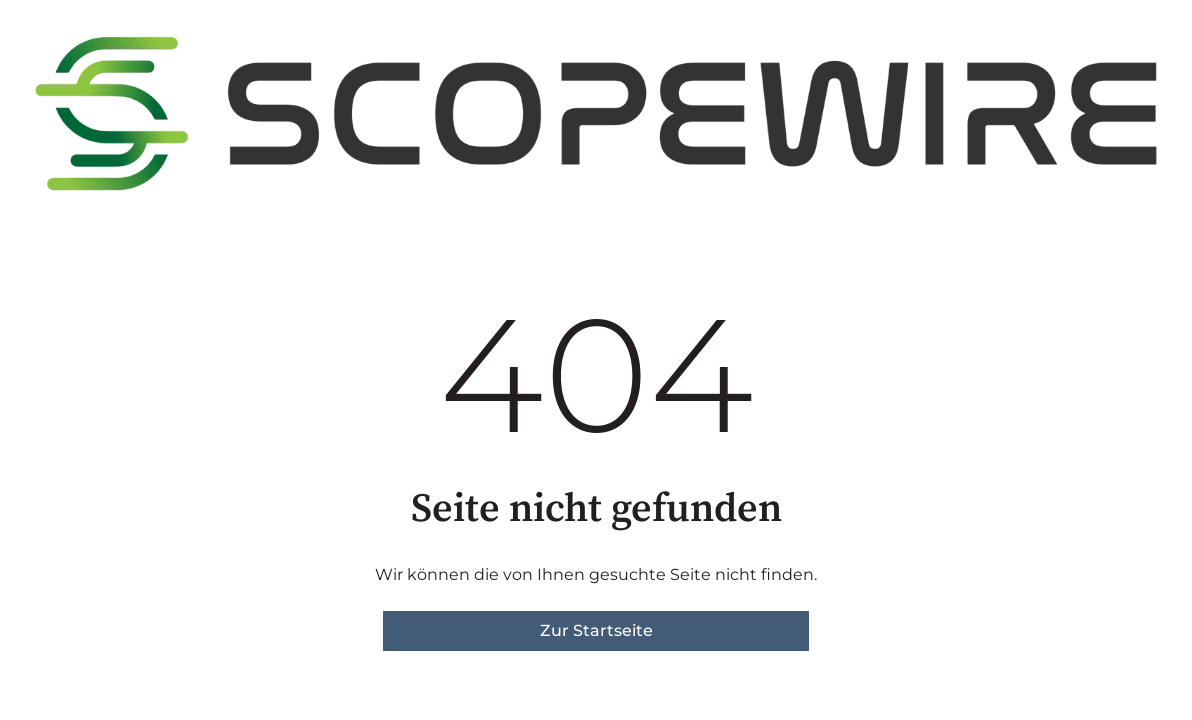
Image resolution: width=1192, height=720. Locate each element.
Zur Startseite (596, 630)
